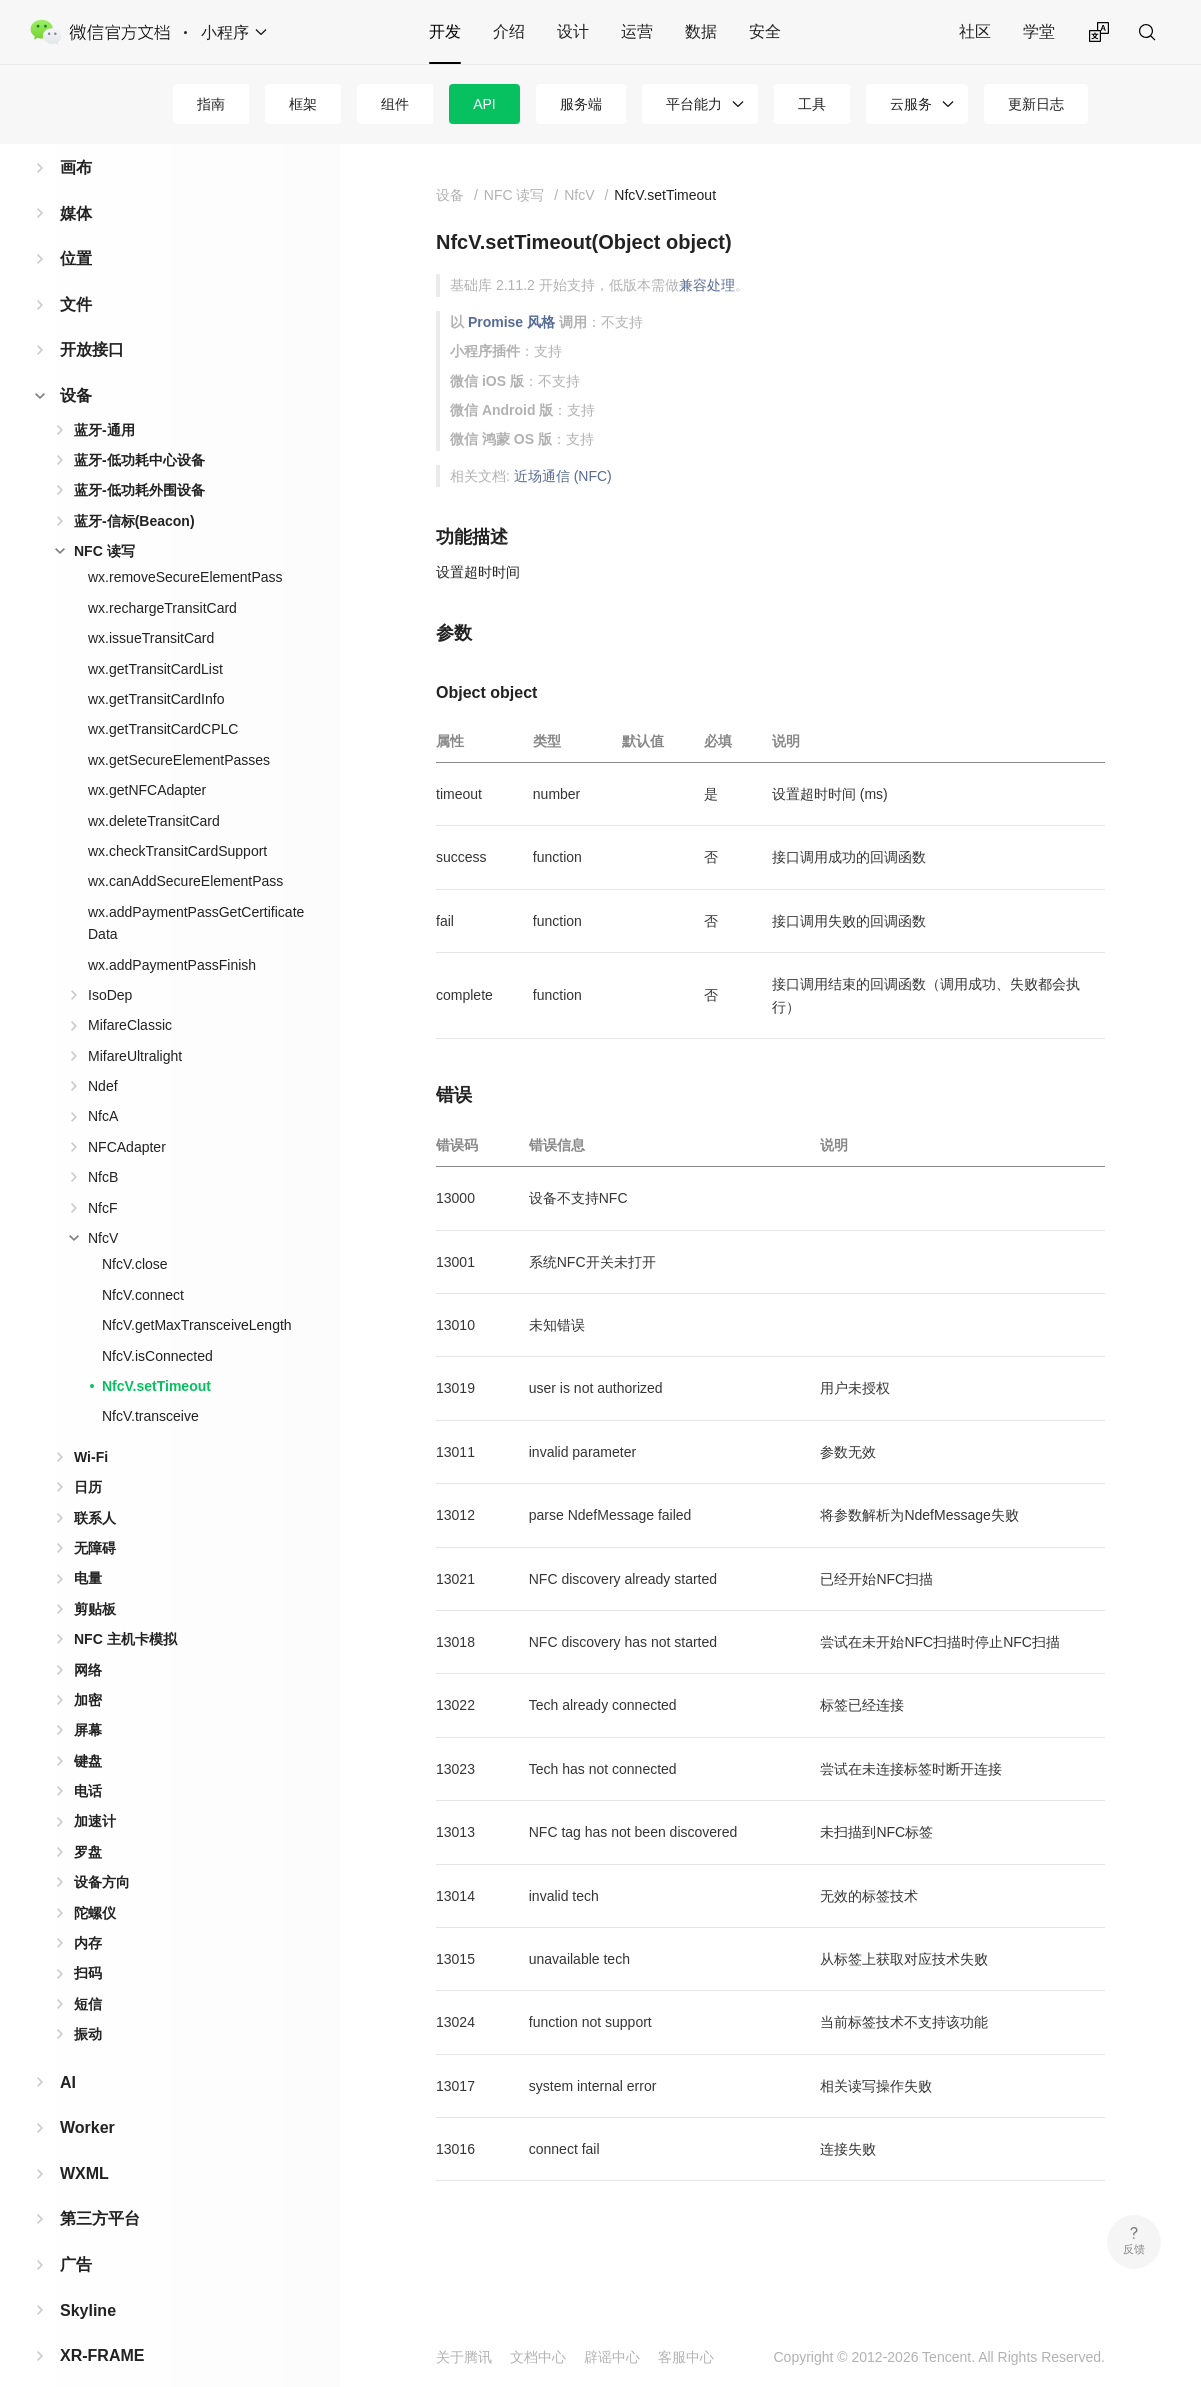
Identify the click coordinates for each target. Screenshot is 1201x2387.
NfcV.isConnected (157, 1324)
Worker (87, 2095)
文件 (76, 272)
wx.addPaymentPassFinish (172, 933)
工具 (812, 104)
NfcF (103, 1176)
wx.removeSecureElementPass (185, 545)
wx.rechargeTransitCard (162, 576)
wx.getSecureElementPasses (179, 728)
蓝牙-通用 (104, 398)
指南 (211, 104)
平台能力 (694, 104)
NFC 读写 (104, 519)
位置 (76, 226)
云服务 (911, 104)
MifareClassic (130, 993)
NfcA (103, 1084)
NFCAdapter (127, 1115)
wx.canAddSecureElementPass (185, 849)
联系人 (95, 1486)
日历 (88, 1455)
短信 (88, 1972)
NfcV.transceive (150, 1384)
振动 (88, 2002)
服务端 (581, 104)
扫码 (88, 1941)
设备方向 (102, 1850)
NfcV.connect (143, 1263)
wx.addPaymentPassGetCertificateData (196, 891)
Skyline (88, 2278)
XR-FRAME (102, 2323)
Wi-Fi (91, 1425)
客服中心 (686, 2357)
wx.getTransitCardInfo (156, 667)
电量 (88, 1546)
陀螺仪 (95, 1881)
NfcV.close (135, 1232)
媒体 (76, 181)
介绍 (509, 31)
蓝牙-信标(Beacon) (134, 489)
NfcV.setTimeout (156, 1354)
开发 (445, 31)
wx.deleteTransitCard (154, 789)
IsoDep (110, 963)
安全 (765, 31)
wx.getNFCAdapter (147, 758)
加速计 (95, 1789)
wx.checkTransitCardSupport (177, 819)
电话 (88, 1759)
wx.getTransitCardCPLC (163, 697)
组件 (395, 104)
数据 (701, 31)
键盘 (88, 1729)
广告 (76, 2232)
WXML (84, 2141)
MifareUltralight (135, 1024)
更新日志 (1036, 104)
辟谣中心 (612, 2357)
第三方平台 (100, 2186)
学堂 (1039, 31)
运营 (637, 31)
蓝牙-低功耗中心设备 (139, 428)
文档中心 (538, 2357)
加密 (88, 1668)
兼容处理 (707, 285)
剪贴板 (95, 1577)
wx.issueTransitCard (151, 606)
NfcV (103, 1206)
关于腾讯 (464, 2357)
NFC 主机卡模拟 (125, 1607)
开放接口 (92, 317)
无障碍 (95, 1516)
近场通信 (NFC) (563, 476)
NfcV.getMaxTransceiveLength (197, 1293)
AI (68, 2050)
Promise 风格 (511, 322)
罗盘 (88, 1820)
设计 (573, 31)
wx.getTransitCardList (155, 637)
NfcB (103, 1145)
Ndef (103, 1054)
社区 (975, 31)
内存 (88, 1911)
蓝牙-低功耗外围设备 (139, 458)
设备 (76, 363)
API (484, 104)
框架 (303, 104)
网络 (88, 1638)
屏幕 (88, 1698)
